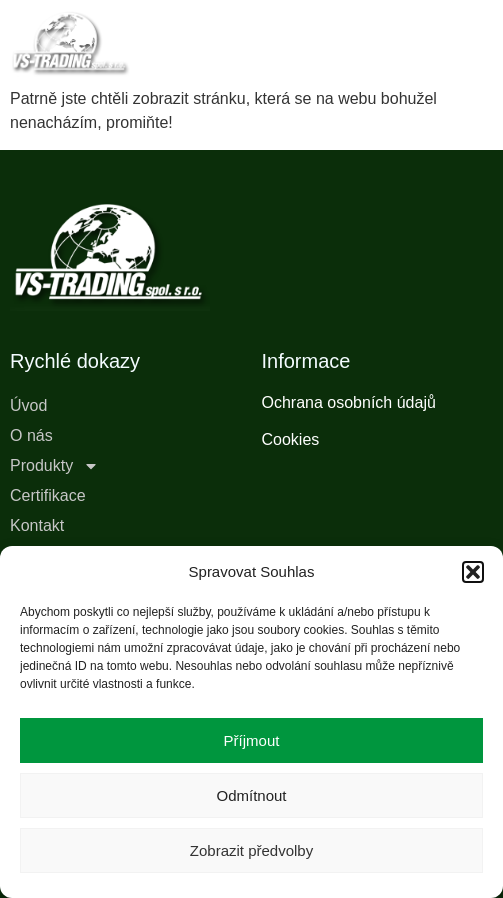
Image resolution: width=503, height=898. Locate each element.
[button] (473, 572)
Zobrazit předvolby (251, 850)
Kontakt (37, 525)
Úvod (28, 405)
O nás (31, 435)
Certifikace (48, 495)
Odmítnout (251, 795)
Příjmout (252, 740)
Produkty (54, 466)
